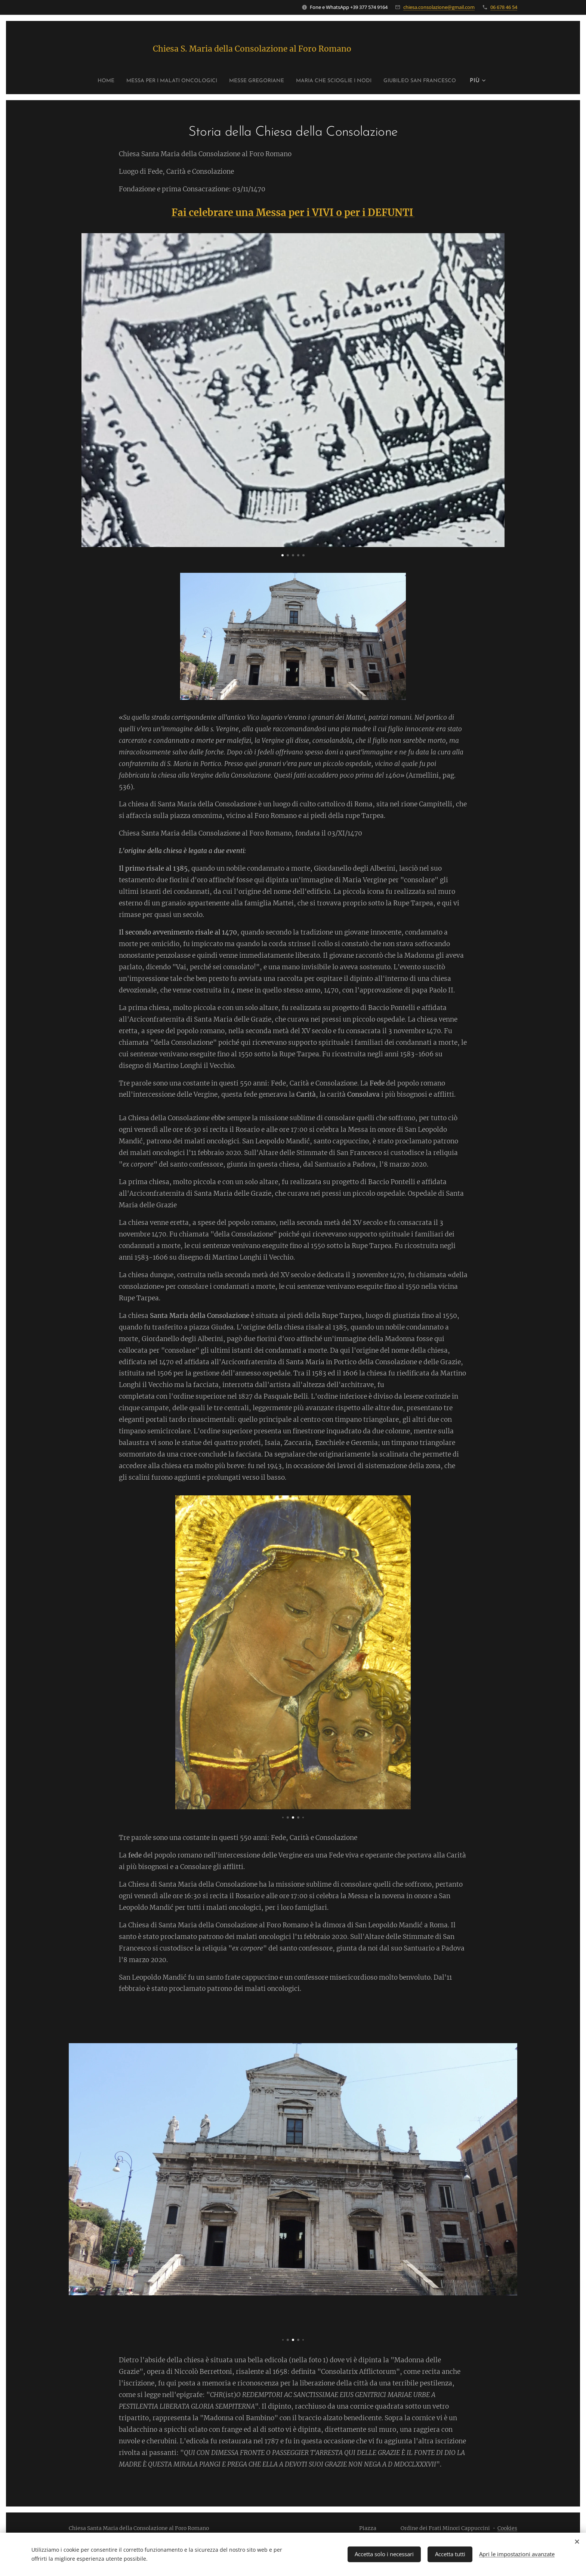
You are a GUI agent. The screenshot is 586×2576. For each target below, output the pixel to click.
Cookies (507, 2528)
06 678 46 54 (503, 7)
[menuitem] (82, 81)
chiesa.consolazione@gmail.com (439, 7)
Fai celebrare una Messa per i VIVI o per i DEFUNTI (292, 213)
